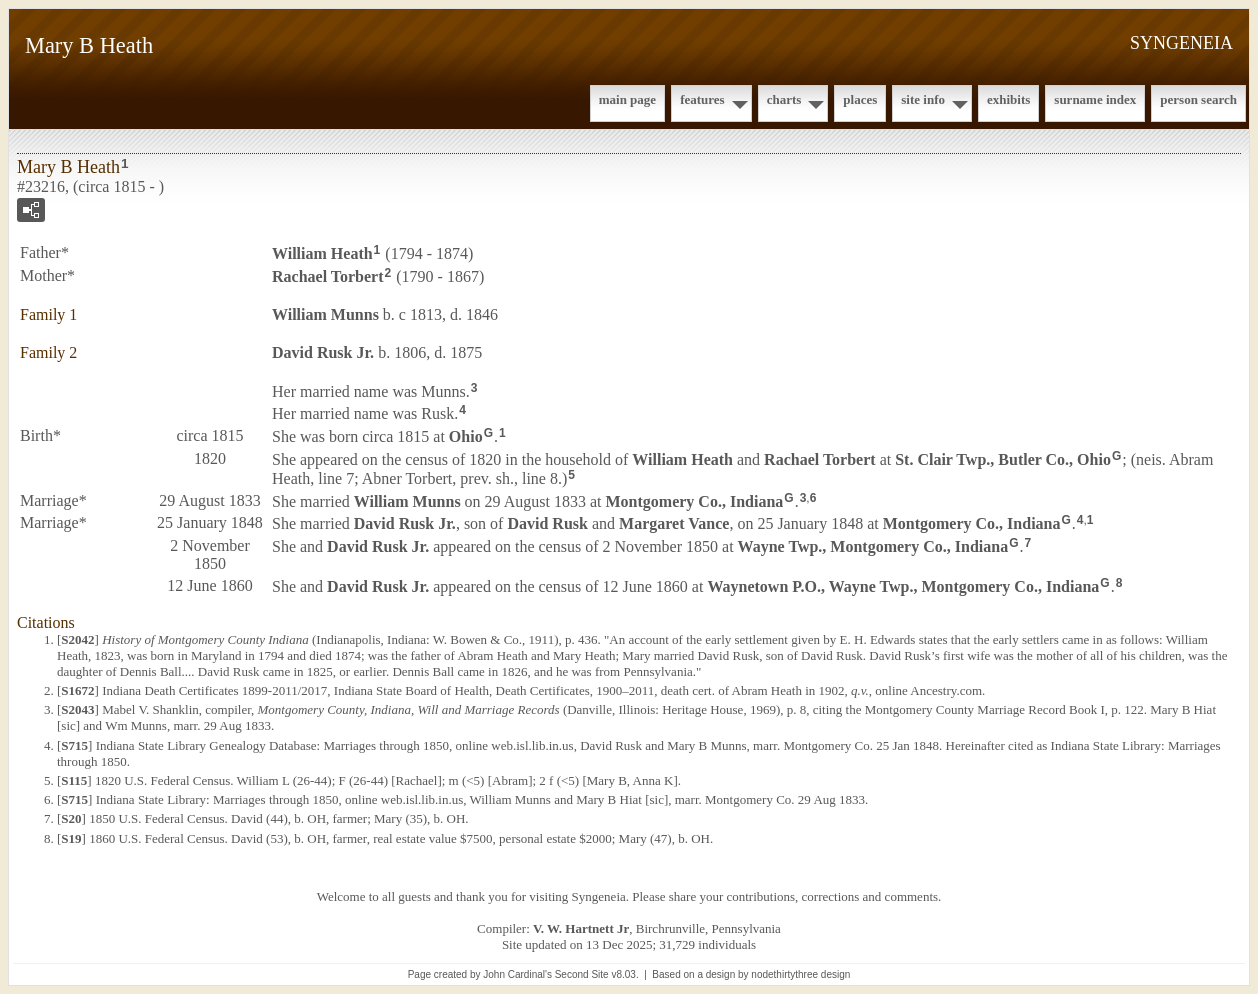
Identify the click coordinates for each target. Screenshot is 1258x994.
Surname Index (1095, 99)
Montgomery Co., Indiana (695, 500)
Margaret (674, 523)
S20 (71, 818)
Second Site (582, 974)
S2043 (77, 709)
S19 (71, 838)
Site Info (923, 99)
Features (702, 99)
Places (860, 99)
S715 (74, 745)
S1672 (77, 690)
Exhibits (1008, 99)
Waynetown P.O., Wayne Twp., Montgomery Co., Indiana (903, 586)
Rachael (328, 276)
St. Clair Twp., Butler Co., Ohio (1003, 459)
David (547, 523)
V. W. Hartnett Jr (581, 928)
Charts (784, 99)
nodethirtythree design (800, 974)
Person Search (1198, 99)
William (322, 253)
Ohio (466, 436)
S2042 (77, 639)
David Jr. (323, 352)
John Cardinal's (517, 974)
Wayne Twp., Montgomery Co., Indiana (873, 546)
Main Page (627, 99)
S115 (74, 780)
